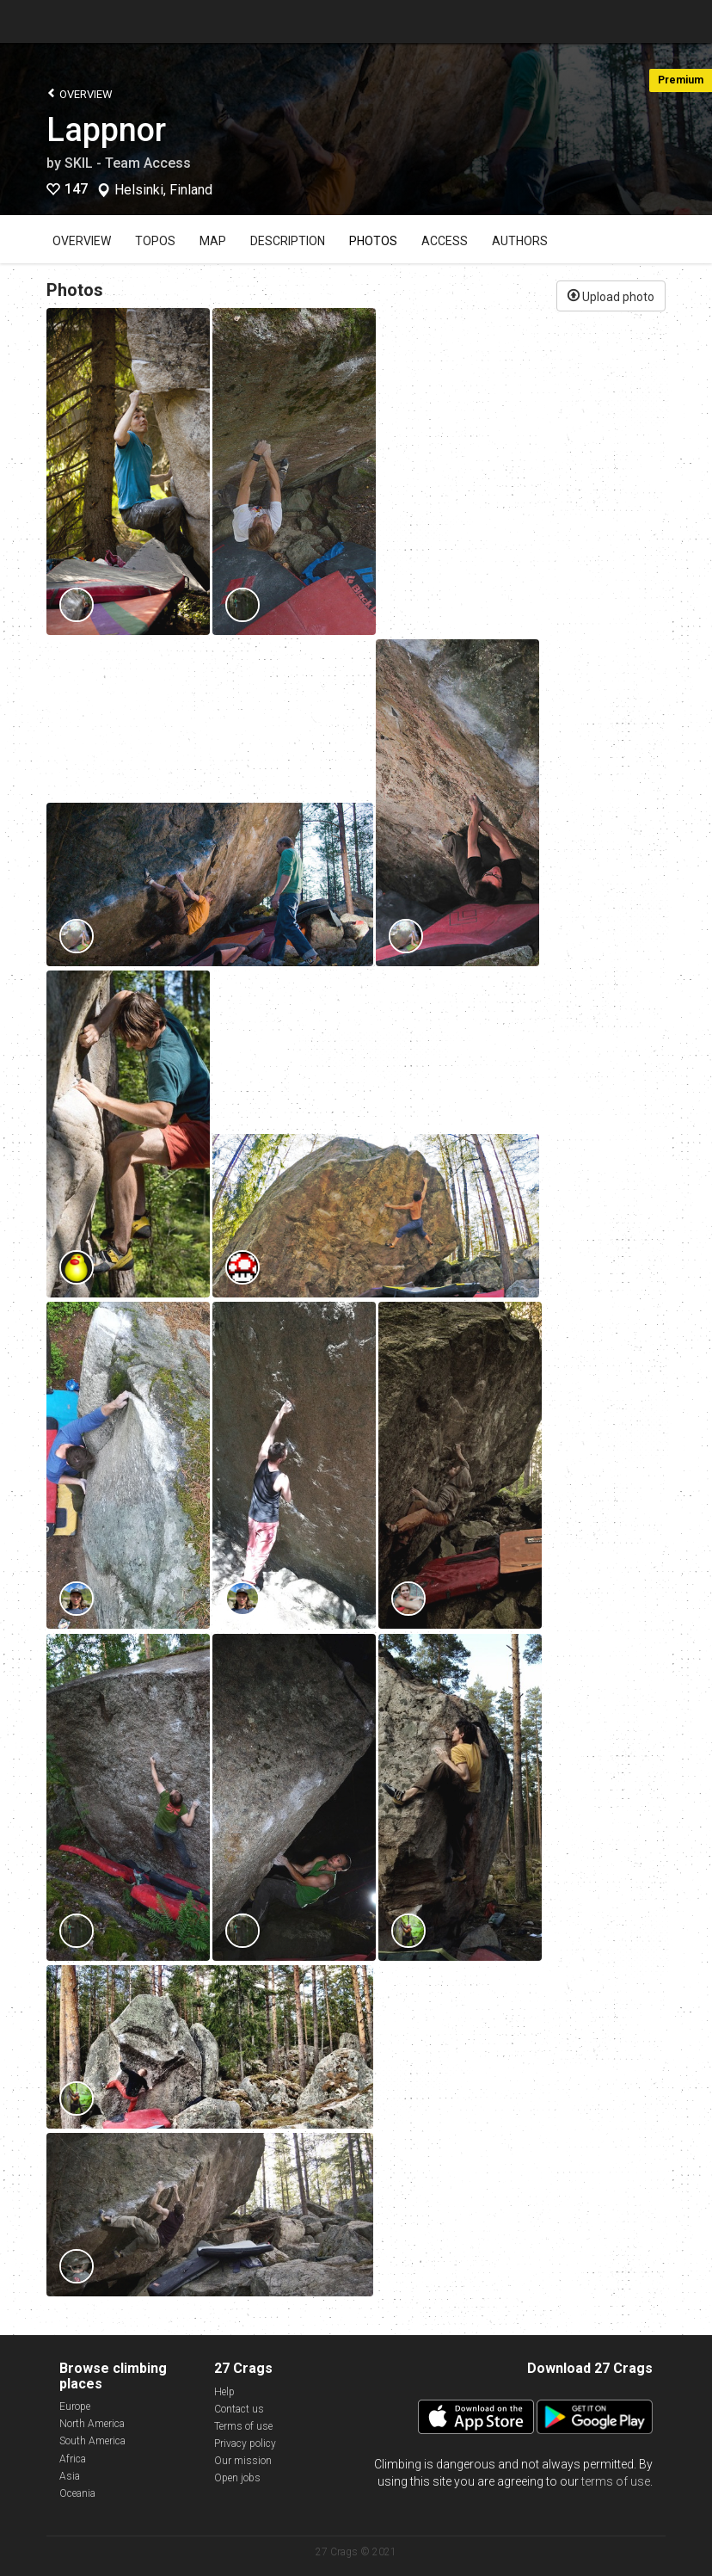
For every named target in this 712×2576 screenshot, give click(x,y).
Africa (72, 2459)
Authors (520, 241)
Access (444, 241)
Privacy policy (245, 2443)
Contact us (239, 2409)
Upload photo (611, 295)
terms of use (615, 2481)
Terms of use (243, 2426)
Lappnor (106, 130)
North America (92, 2424)
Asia (69, 2476)
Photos (373, 241)
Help (224, 2392)
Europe (74, 2406)
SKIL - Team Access (127, 163)
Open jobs (237, 2478)
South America (92, 2441)
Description (287, 241)
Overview (79, 93)
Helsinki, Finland (163, 190)
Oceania (77, 2493)
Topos (155, 241)
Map (212, 241)
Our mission (243, 2461)
